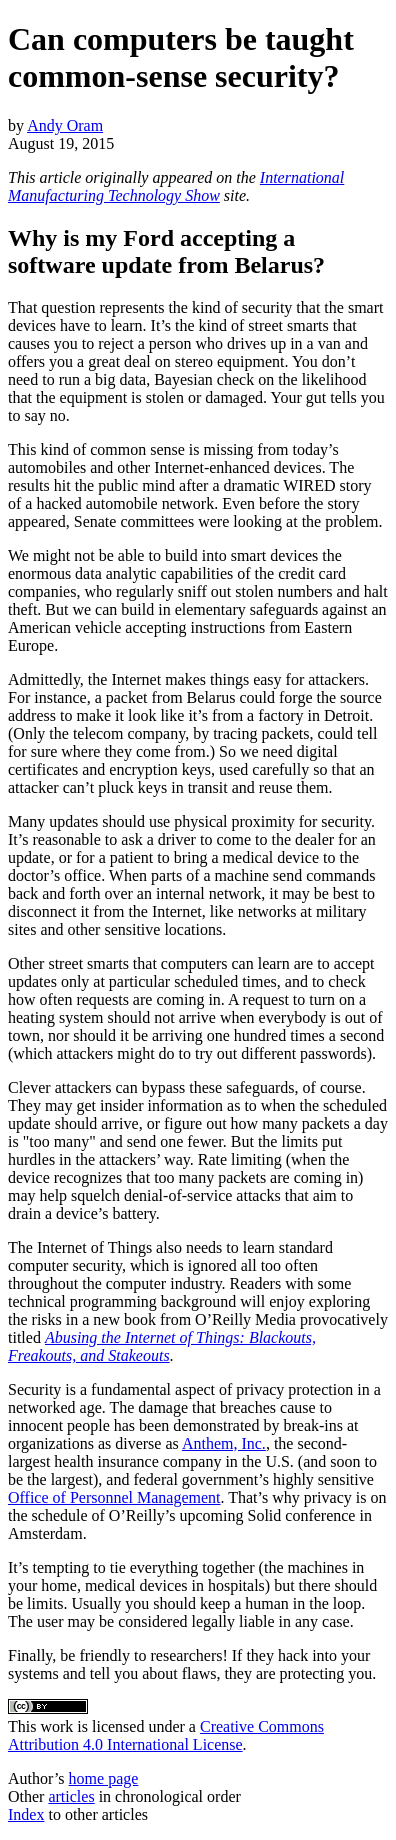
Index (26, 1814)
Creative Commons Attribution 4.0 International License (166, 1735)
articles (71, 1796)
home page (104, 1778)
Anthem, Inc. (224, 1443)
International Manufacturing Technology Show (176, 186)
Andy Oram (65, 125)
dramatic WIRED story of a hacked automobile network (190, 494)
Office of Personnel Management (114, 1497)
